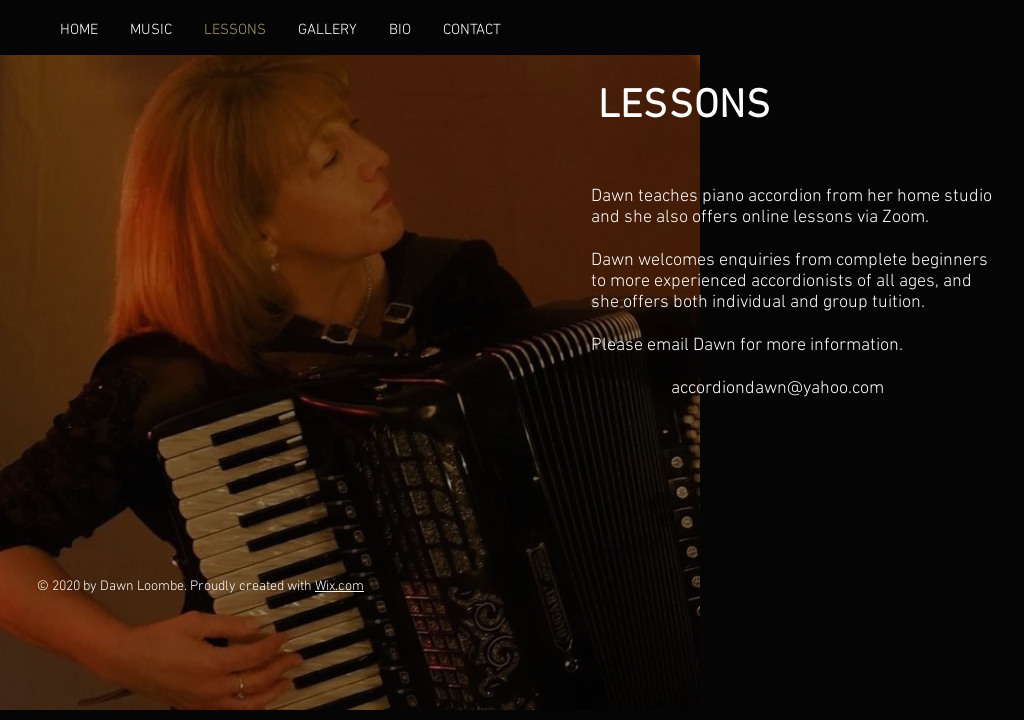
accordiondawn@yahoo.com (777, 388)
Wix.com (339, 586)
